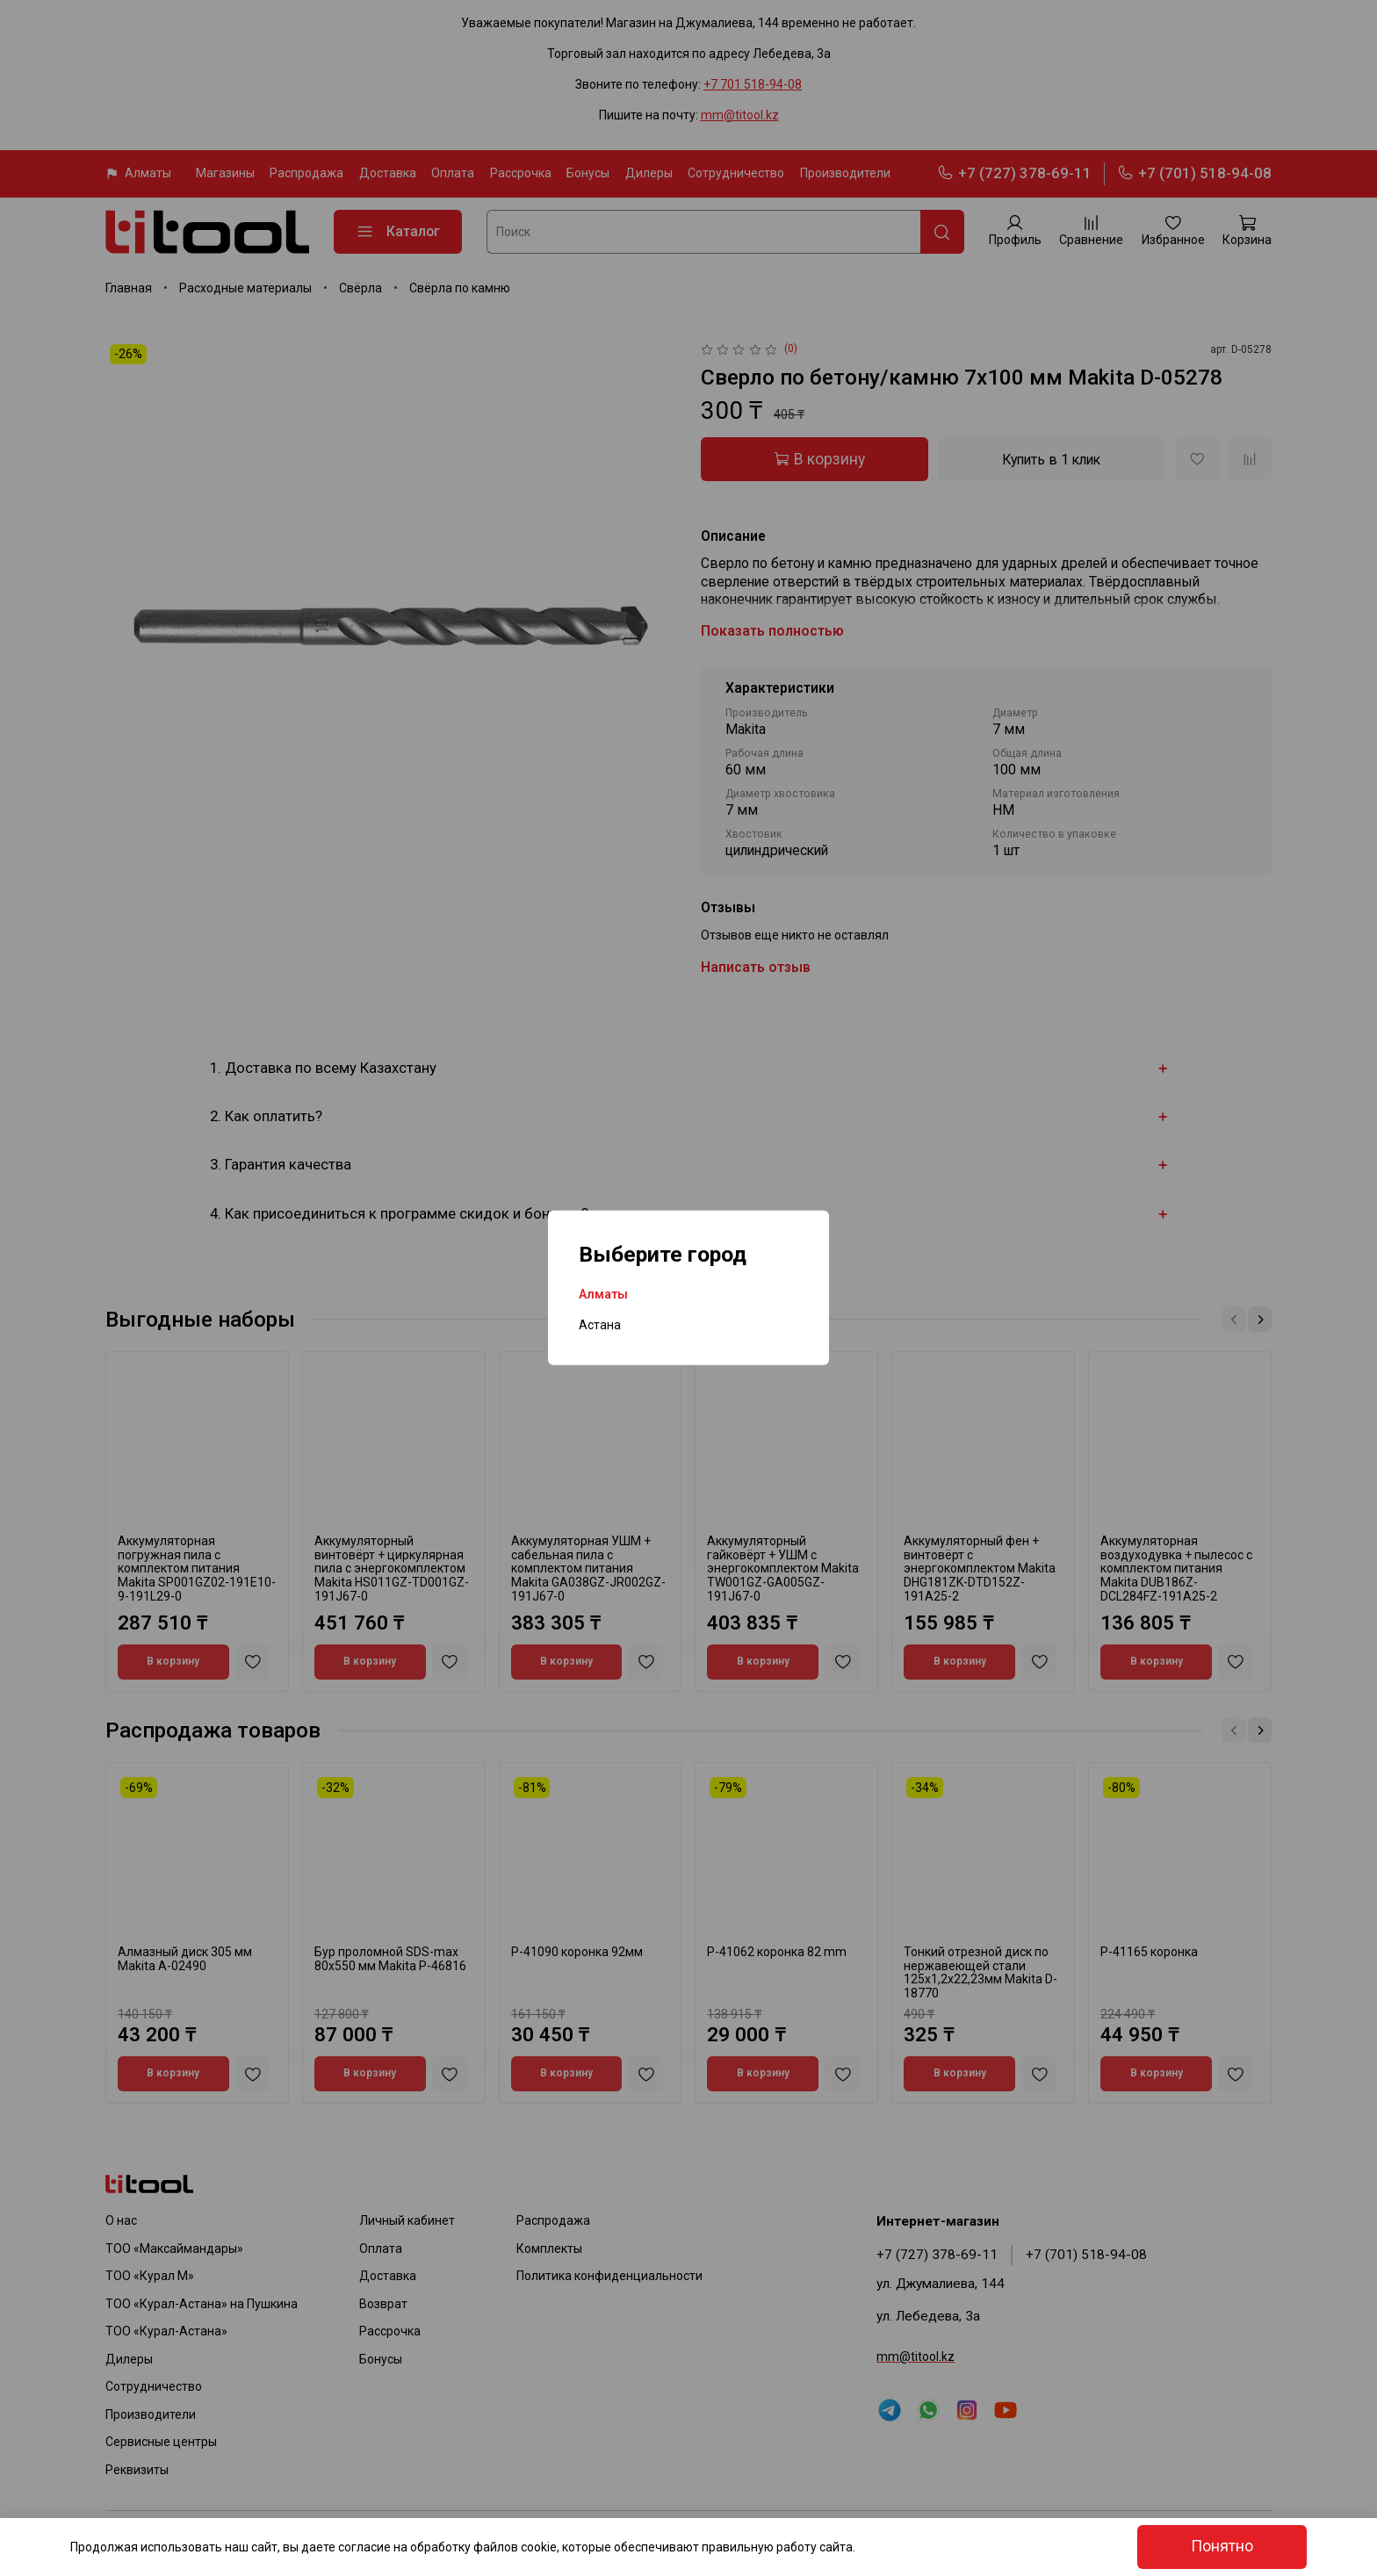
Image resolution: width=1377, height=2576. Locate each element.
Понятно (1222, 2546)
